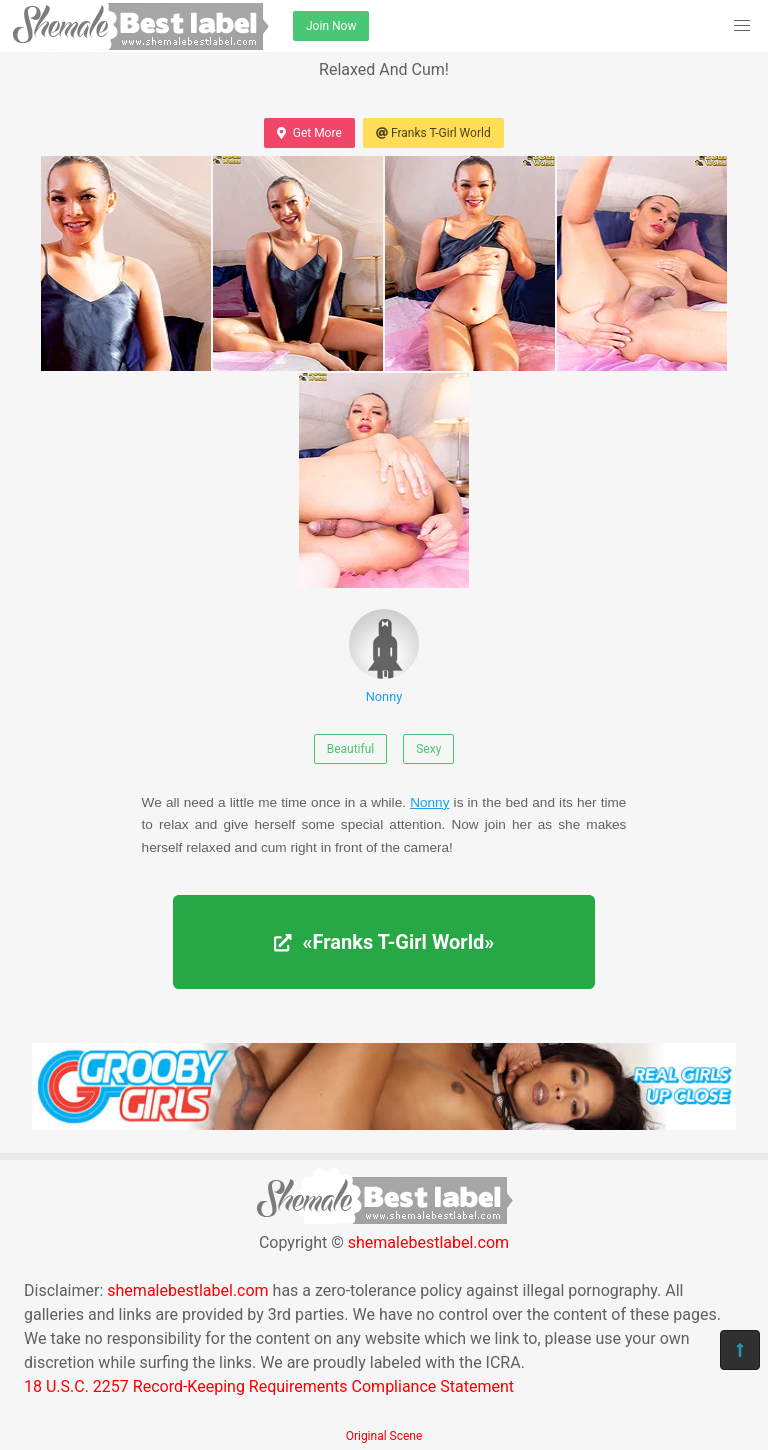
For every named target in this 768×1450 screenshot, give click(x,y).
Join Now (331, 26)
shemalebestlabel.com (428, 1242)
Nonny (384, 656)
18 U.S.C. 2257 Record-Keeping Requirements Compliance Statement (269, 1386)
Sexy (428, 749)
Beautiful (351, 749)
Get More (309, 133)
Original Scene (384, 1436)
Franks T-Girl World (433, 133)
